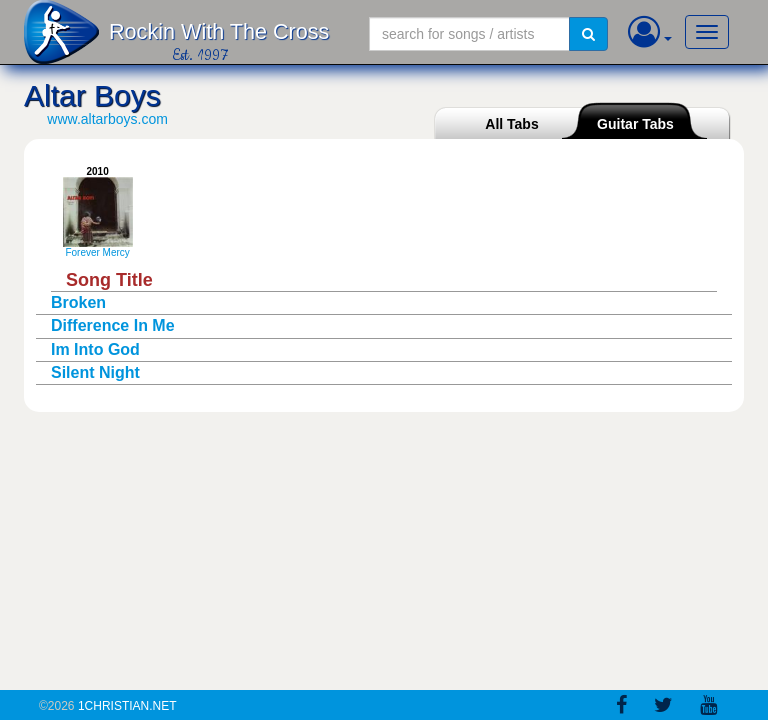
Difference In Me (113, 325)
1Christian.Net (127, 706)
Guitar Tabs (635, 124)
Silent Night (95, 372)
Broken (78, 302)
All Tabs (511, 124)
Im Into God (95, 349)
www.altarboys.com (107, 119)
